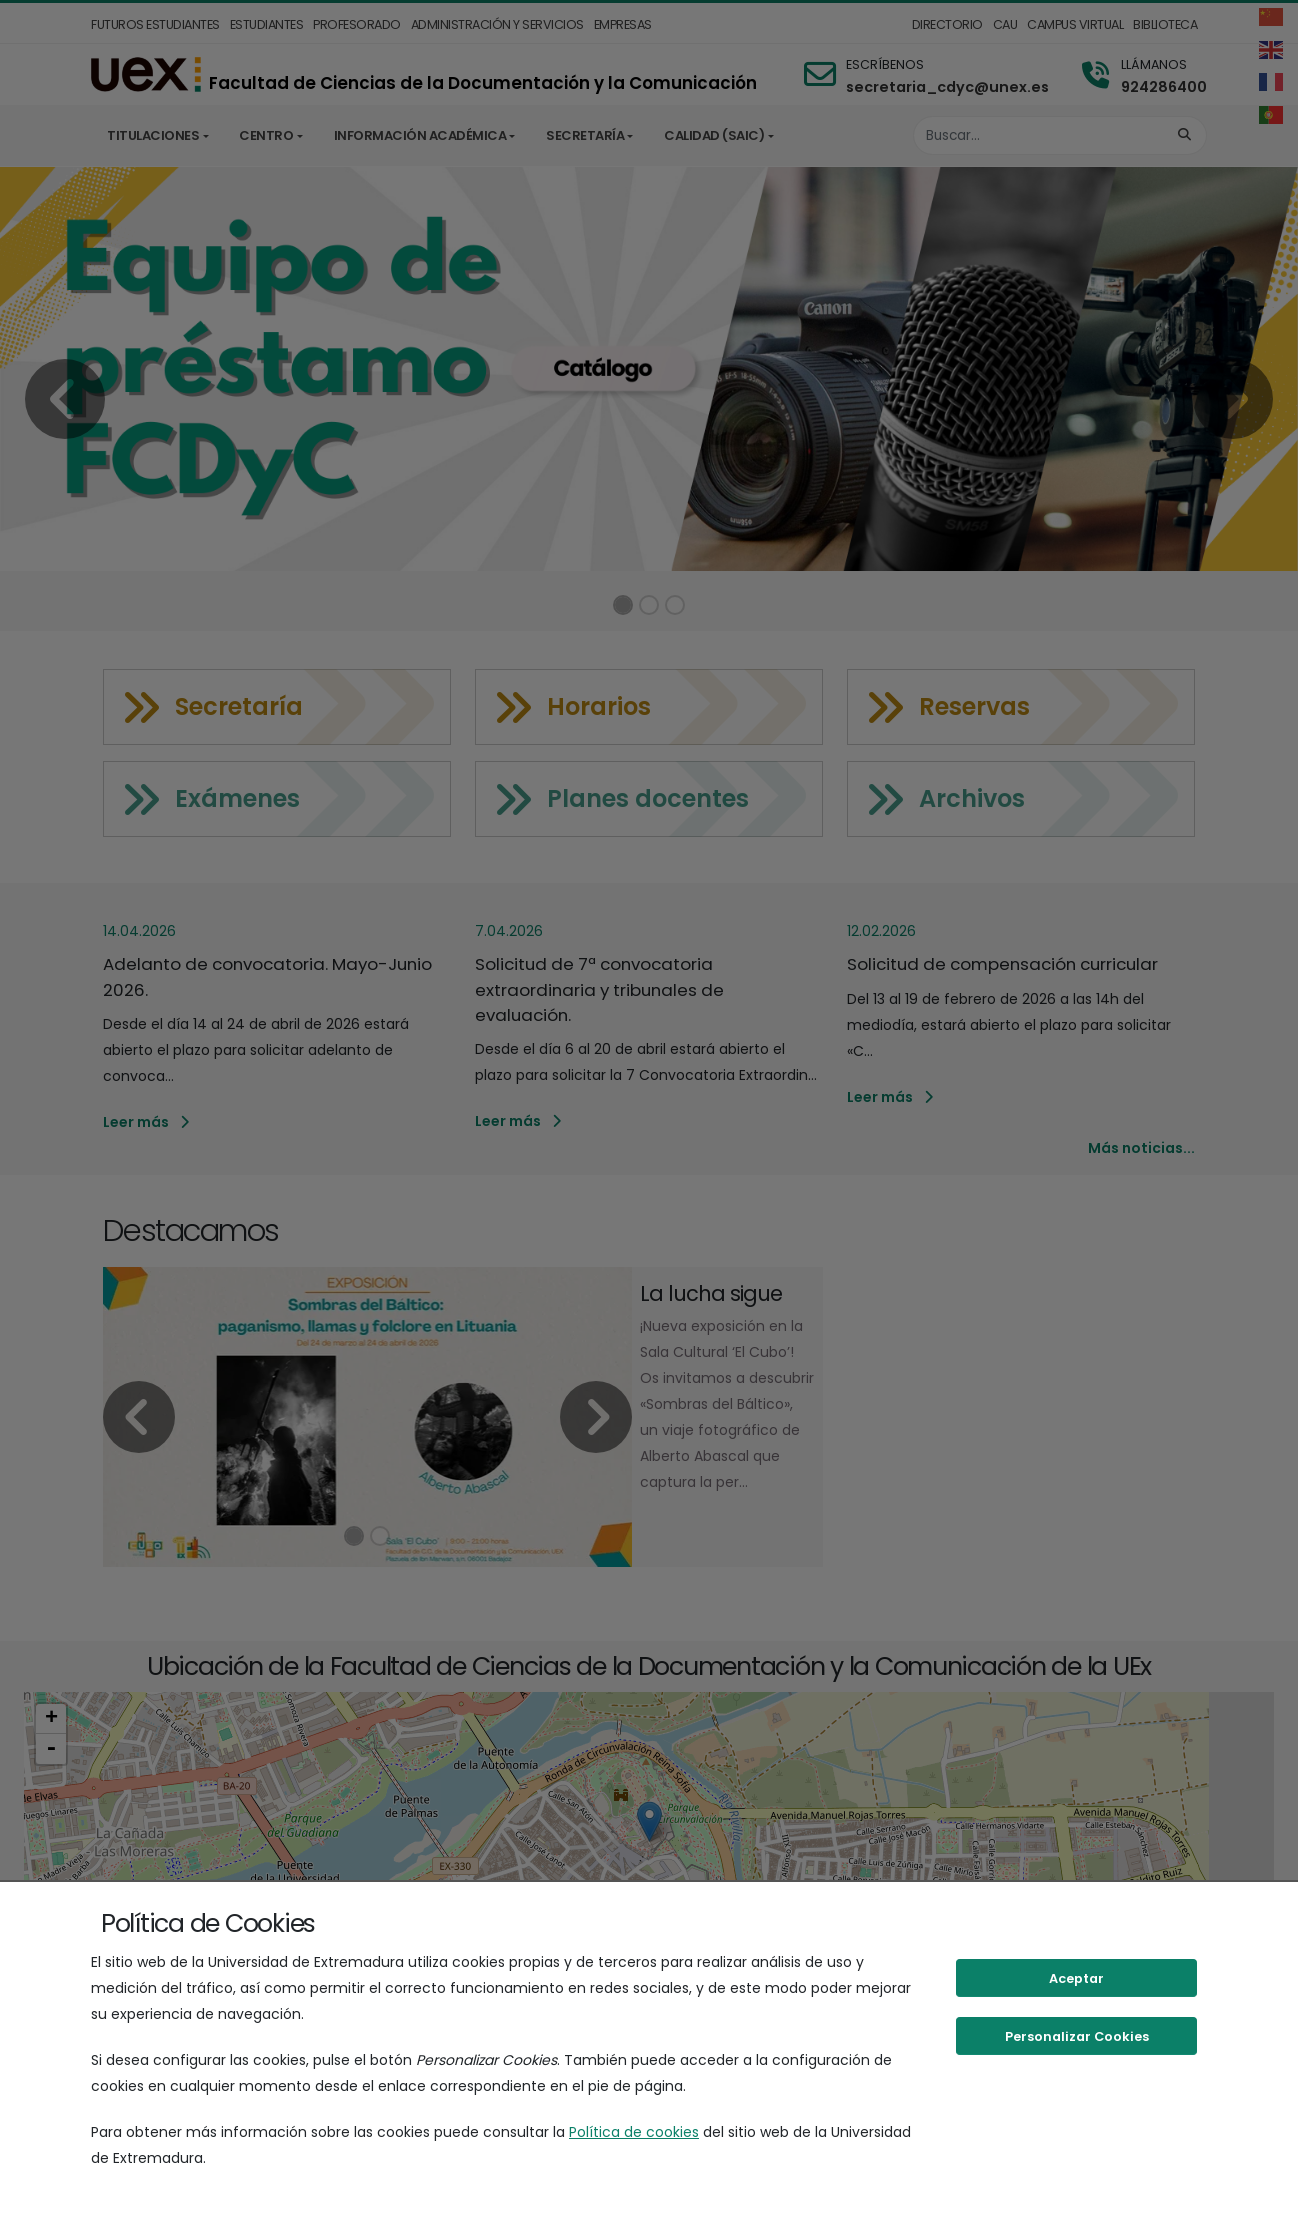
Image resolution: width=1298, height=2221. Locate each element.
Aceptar (1076, 1978)
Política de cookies (634, 2132)
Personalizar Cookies (1077, 2036)
